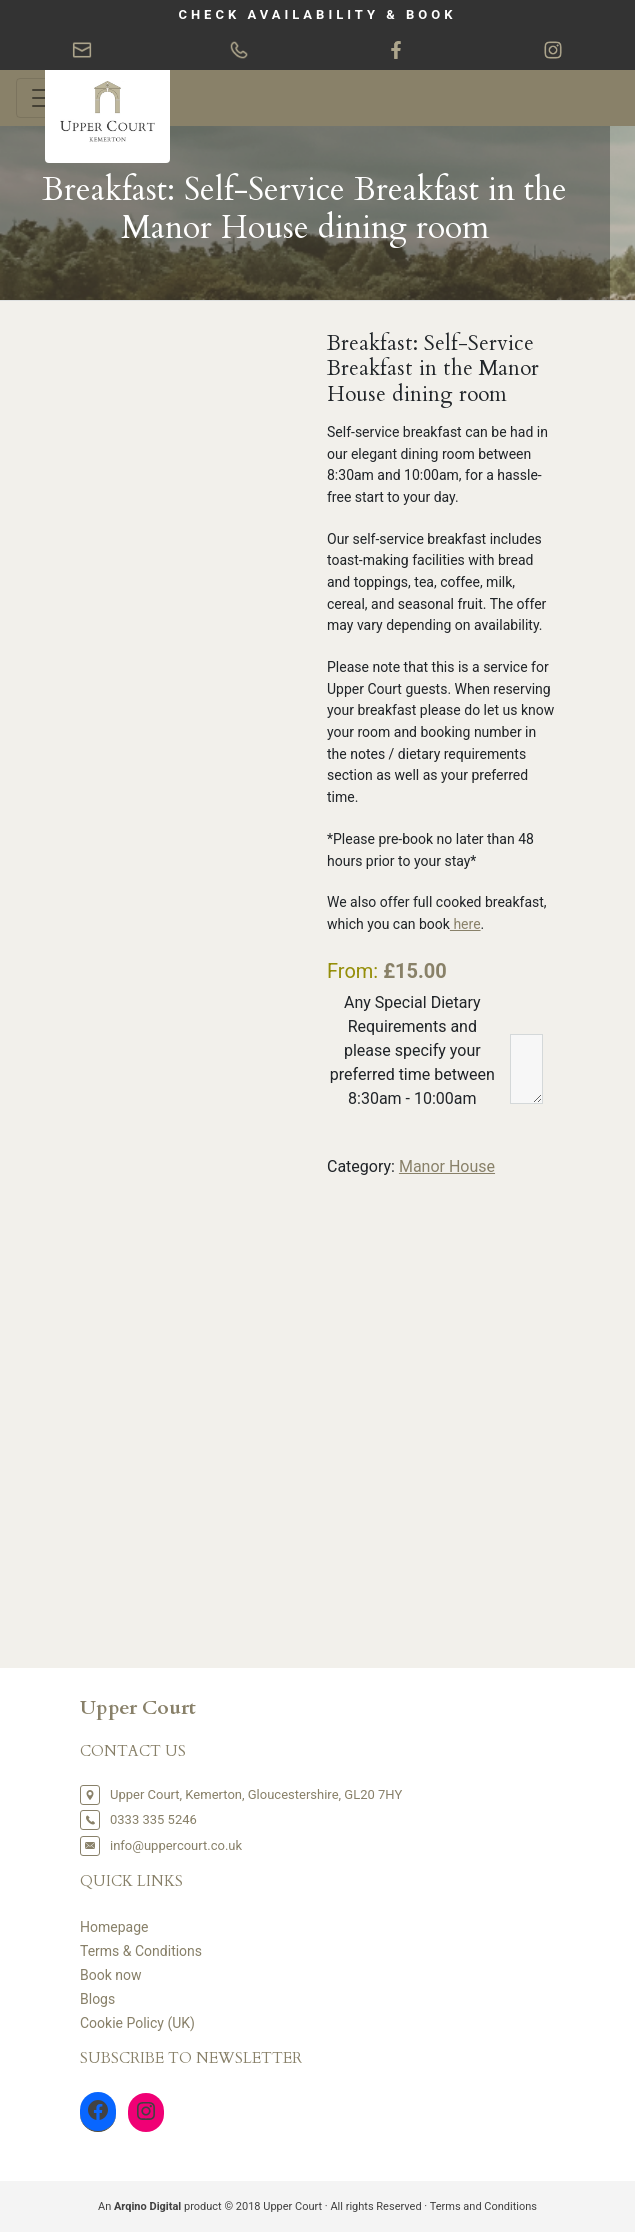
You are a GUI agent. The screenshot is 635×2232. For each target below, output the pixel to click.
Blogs (97, 1999)
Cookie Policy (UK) (137, 2023)
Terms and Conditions (483, 2206)
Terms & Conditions (141, 1951)
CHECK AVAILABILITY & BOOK (317, 14)
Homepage (114, 1927)
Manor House (447, 1166)
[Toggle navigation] (44, 98)
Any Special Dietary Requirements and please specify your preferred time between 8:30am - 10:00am (412, 1050)
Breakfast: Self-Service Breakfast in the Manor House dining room (304, 209)
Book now (111, 1975)
